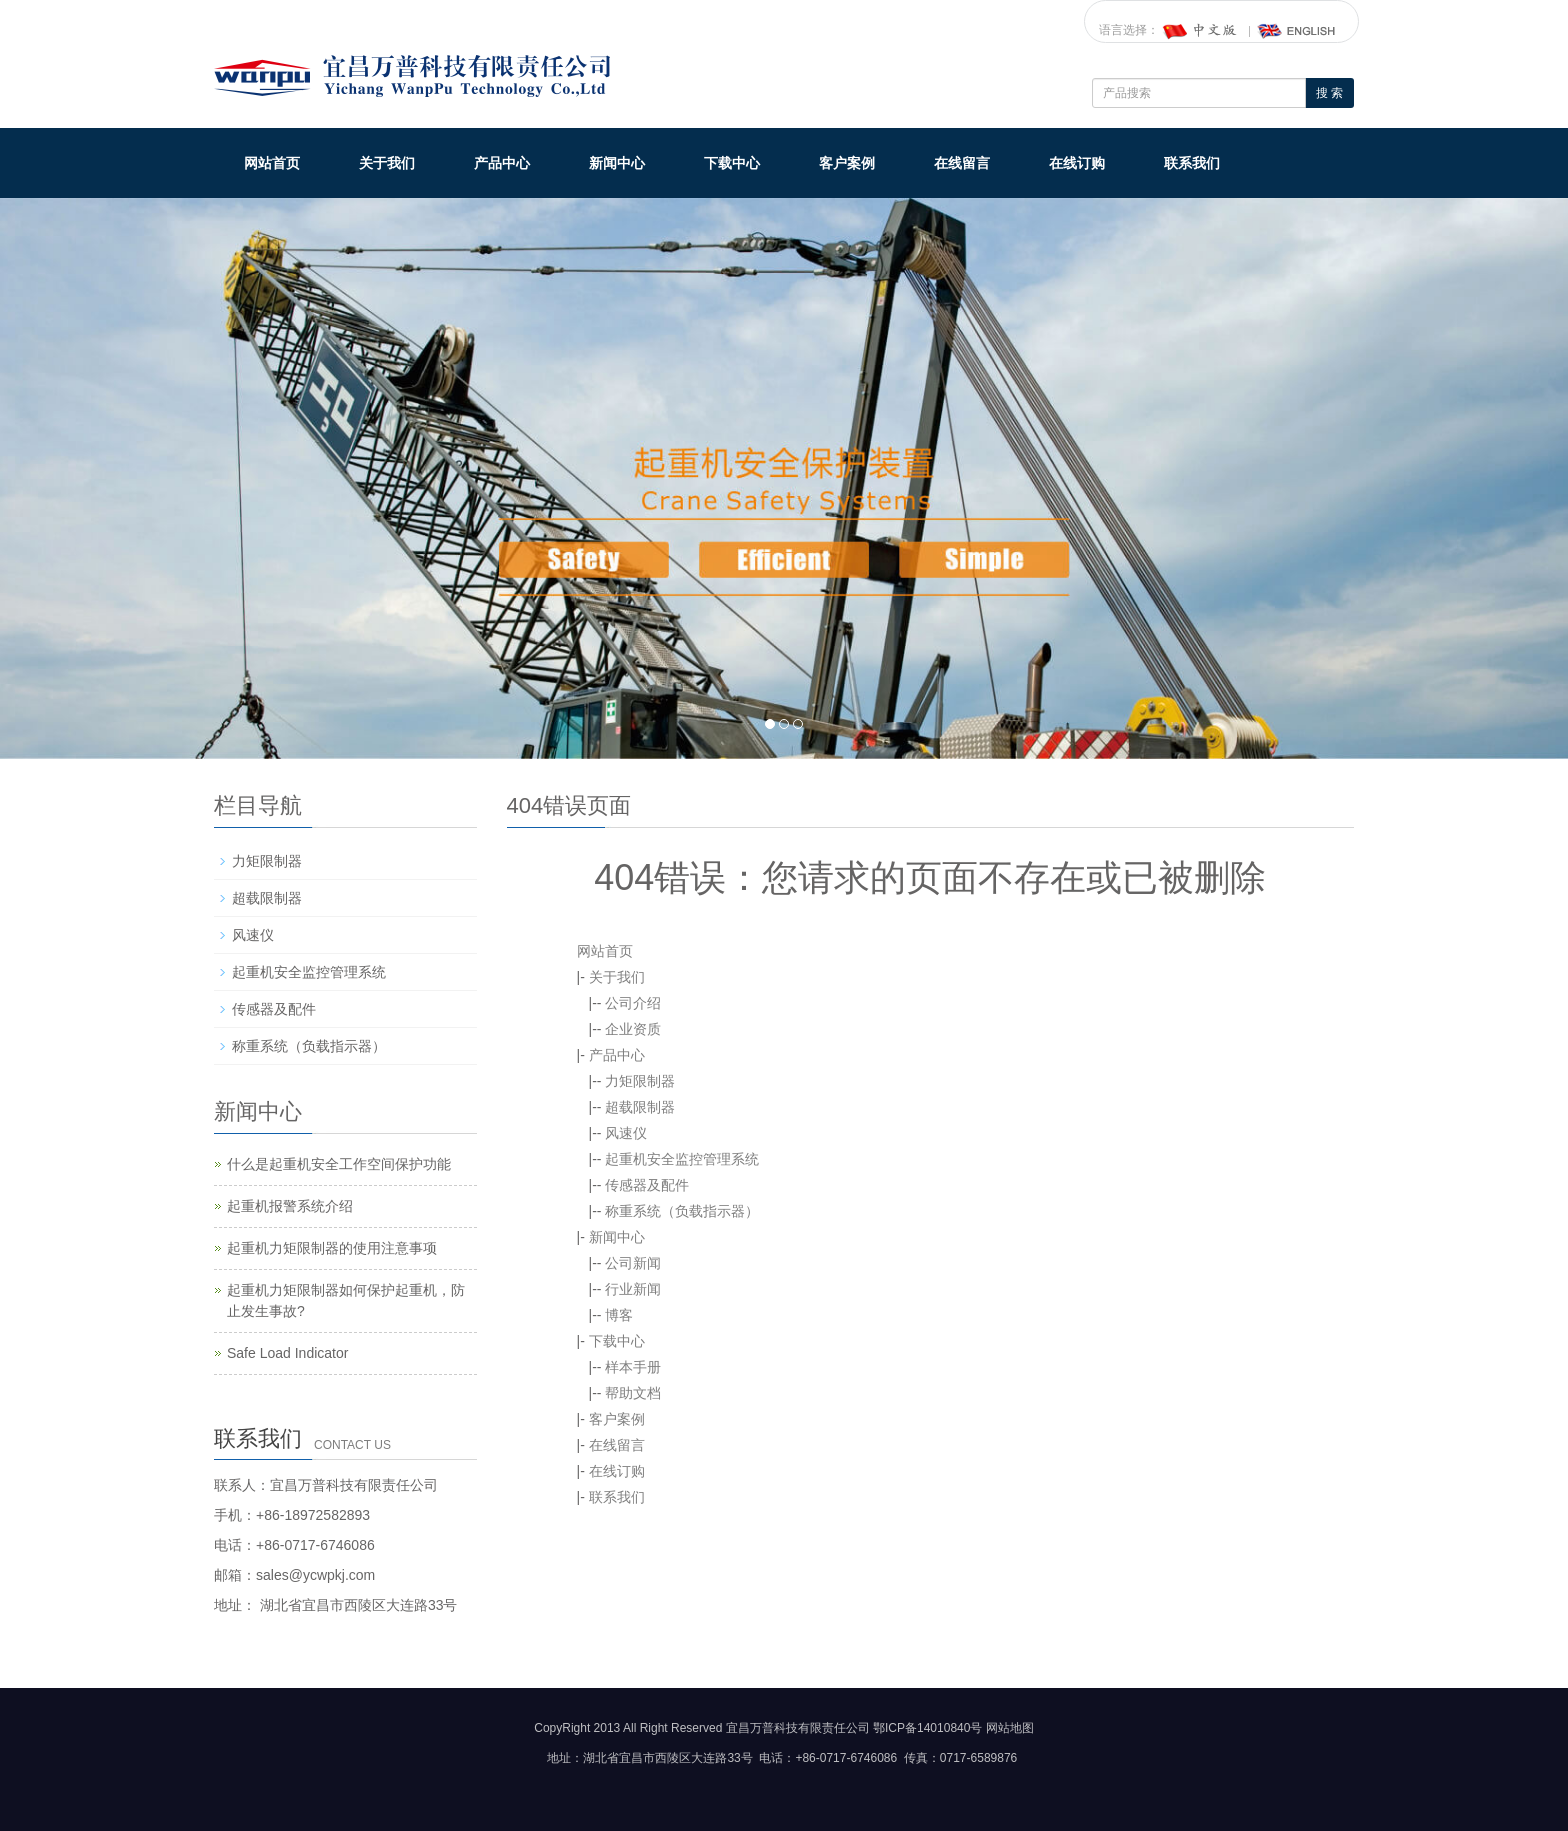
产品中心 (502, 163)
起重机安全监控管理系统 (682, 1159)
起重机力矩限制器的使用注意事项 (332, 1248)
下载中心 (732, 163)
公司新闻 (633, 1263)
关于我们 (387, 163)
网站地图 (1010, 1728)
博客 (619, 1315)
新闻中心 (617, 163)
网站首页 (272, 163)
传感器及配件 (647, 1185)
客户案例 (847, 163)
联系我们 (1192, 163)
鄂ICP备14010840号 (927, 1728)
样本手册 (633, 1367)
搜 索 (1329, 93)
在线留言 (962, 163)
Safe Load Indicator (287, 1353)
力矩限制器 (640, 1081)
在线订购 (1077, 163)
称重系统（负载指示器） (682, 1211)
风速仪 (626, 1133)
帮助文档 (633, 1393)
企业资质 (633, 1029)
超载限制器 (640, 1107)
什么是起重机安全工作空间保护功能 (339, 1164)
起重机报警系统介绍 (290, 1206)
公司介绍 (633, 1003)
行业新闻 (633, 1289)
